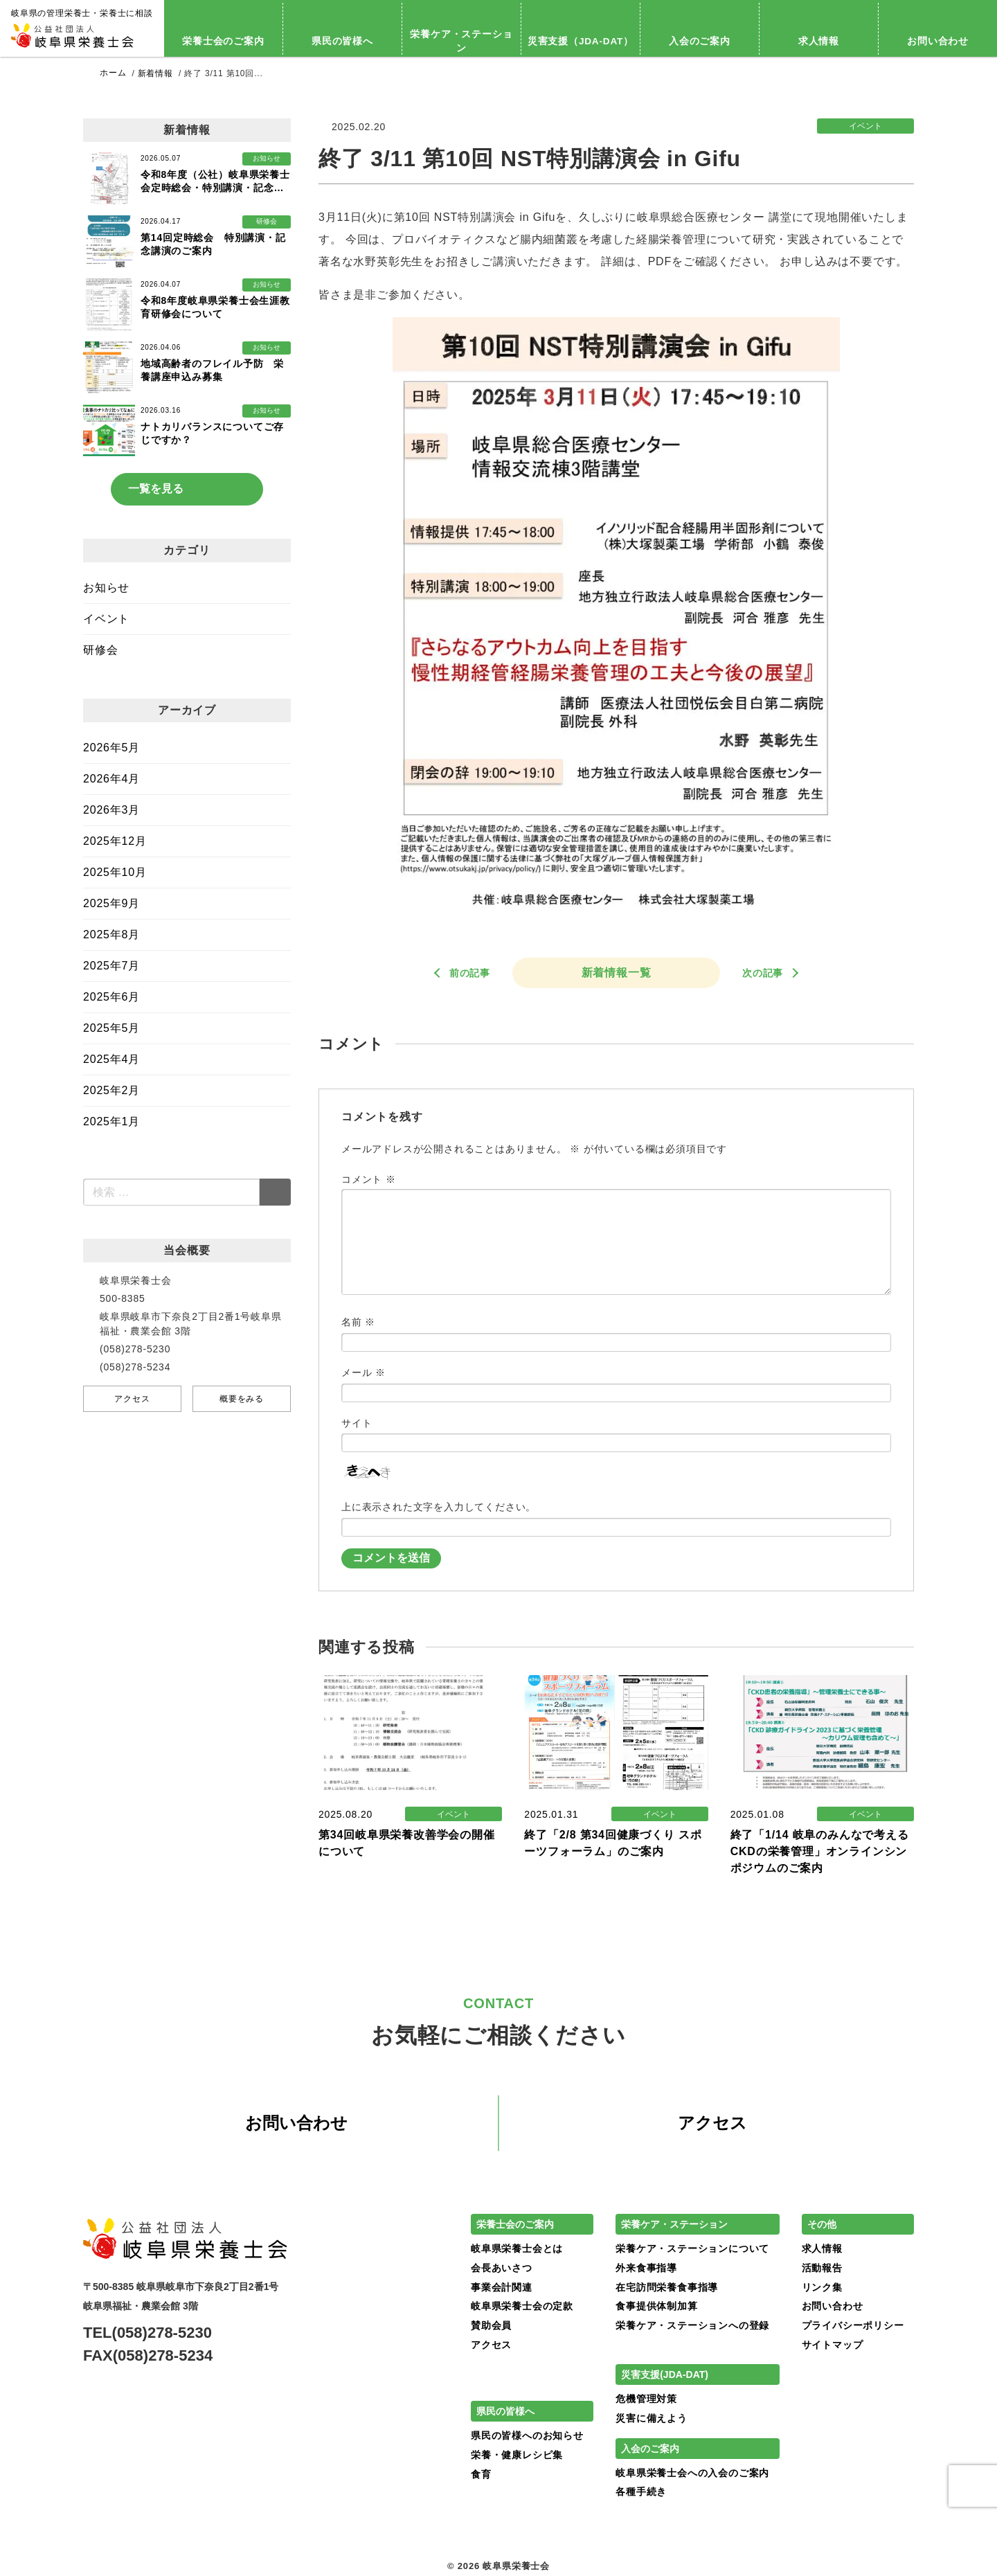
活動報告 (822, 2267)
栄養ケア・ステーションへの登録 (692, 2325)
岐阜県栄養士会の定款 (522, 2306)
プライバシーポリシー (853, 2325)
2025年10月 (115, 872)
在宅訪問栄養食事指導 (667, 2287)
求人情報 (818, 41)
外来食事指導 (646, 2267)
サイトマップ (832, 2344)
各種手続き (641, 2492)
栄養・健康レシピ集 (517, 2454)
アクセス (132, 1399)
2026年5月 (111, 747)
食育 (481, 2474)
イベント (106, 619)
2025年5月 (111, 1028)
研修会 (100, 650)
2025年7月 (111, 966)
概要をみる (241, 1399)
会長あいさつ (501, 2267)
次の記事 (762, 972)
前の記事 (469, 972)
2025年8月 (111, 934)
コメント (368, 1178)
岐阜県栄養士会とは (517, 2249)
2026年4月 (111, 779)
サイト (356, 1422)
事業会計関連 (501, 2287)
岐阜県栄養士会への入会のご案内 (692, 2472)
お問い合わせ (296, 2123)
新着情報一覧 (617, 972)
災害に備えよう (652, 2418)
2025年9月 (111, 903)
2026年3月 (111, 810)
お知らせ (106, 587)
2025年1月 (111, 1121)
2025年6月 (111, 997)
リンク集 (822, 2287)
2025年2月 (111, 1090)
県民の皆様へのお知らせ (527, 2436)
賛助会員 (491, 2325)
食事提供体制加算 (656, 2306)
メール (363, 1371)
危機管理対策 (646, 2399)
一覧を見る (155, 488)
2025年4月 (111, 1059)
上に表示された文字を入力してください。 (438, 1506)
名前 (358, 1321)
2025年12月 (115, 841)
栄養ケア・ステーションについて (692, 2249)
